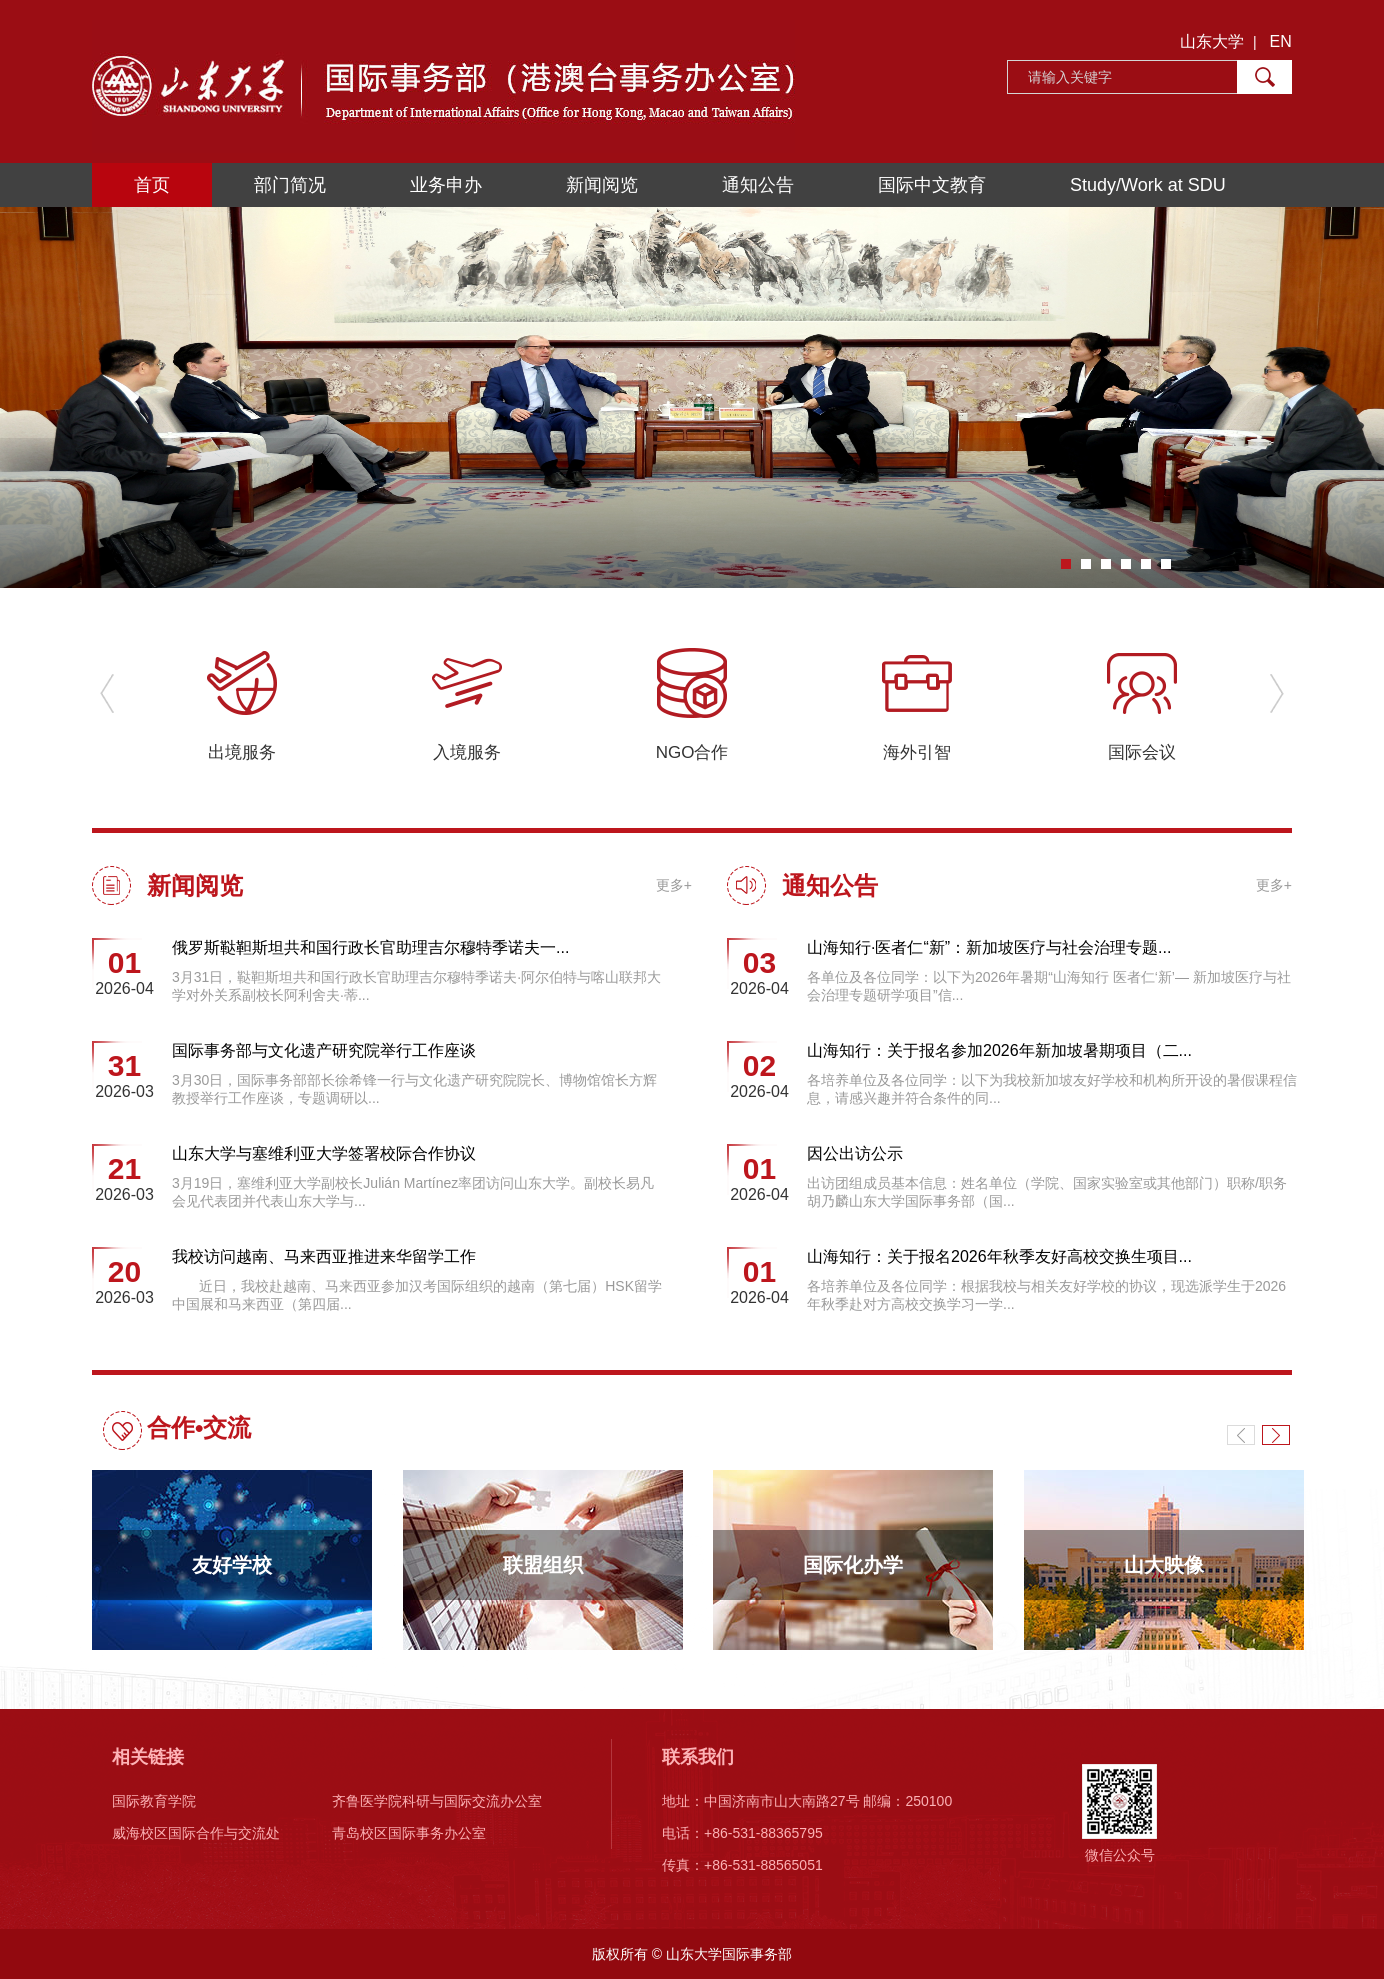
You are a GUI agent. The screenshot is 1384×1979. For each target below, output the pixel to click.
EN (1281, 41)
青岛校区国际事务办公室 (409, 1833)
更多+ (674, 885)
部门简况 (290, 185)
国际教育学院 (154, 1801)
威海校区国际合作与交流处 (196, 1833)
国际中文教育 (932, 185)
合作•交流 (199, 1427)
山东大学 (1212, 41)
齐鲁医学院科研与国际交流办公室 (437, 1801)
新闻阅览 (602, 185)
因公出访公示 (855, 1153)
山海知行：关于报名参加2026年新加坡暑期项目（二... (999, 1050)
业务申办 (446, 185)
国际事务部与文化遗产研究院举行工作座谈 (324, 1050)
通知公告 (758, 185)
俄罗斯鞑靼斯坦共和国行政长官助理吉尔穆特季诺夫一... (370, 947)
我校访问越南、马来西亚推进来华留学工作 (324, 1256)
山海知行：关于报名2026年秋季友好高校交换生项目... (999, 1256)
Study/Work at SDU (1148, 185)
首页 (152, 185)
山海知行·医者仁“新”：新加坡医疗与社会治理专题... (989, 947)
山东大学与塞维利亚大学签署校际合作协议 (324, 1153)
